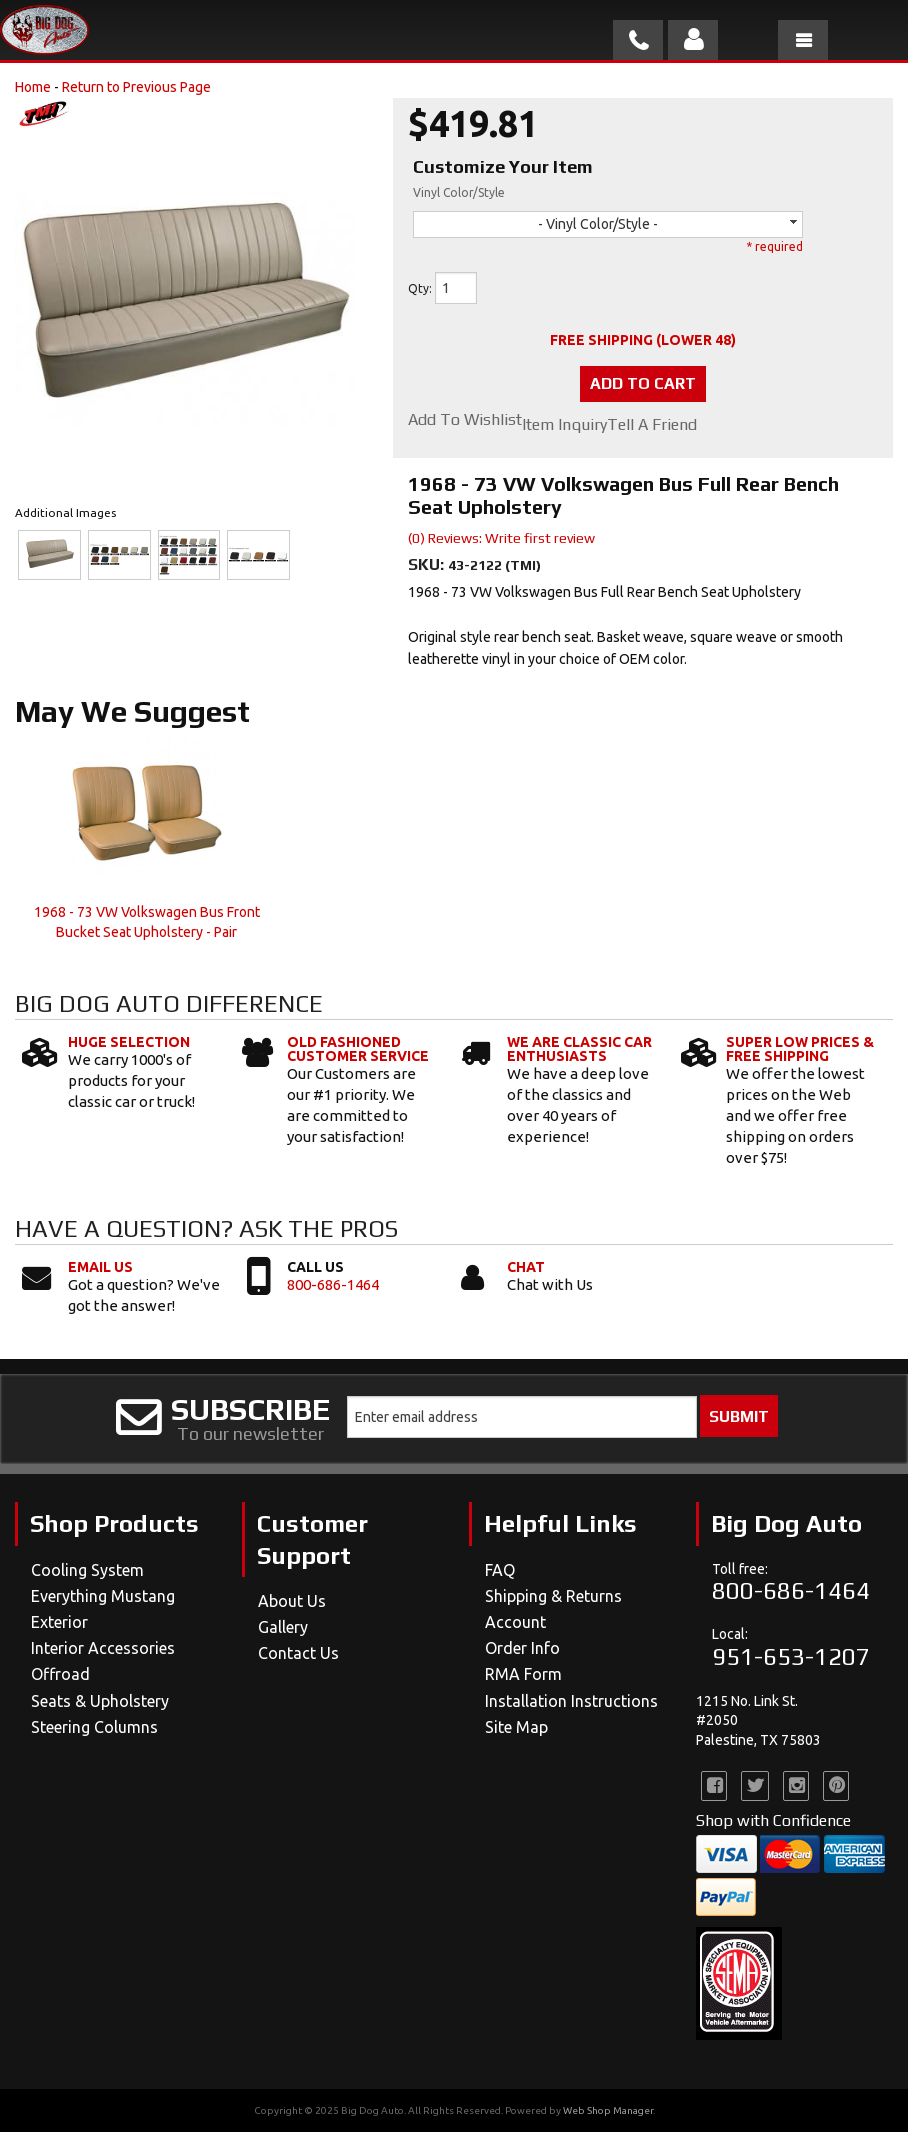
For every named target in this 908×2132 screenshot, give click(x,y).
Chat (526, 1267)
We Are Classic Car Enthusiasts (579, 1049)
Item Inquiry (564, 425)
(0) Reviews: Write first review (501, 538)
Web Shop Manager (608, 2110)
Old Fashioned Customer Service (358, 1049)
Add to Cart (643, 383)
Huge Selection (129, 1042)
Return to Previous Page (136, 87)
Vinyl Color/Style (459, 192)
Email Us (100, 1267)
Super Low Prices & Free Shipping (800, 1049)
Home (33, 87)
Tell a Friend (652, 425)
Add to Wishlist (465, 420)
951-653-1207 (791, 1656)
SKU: (428, 564)
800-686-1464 (333, 1284)
